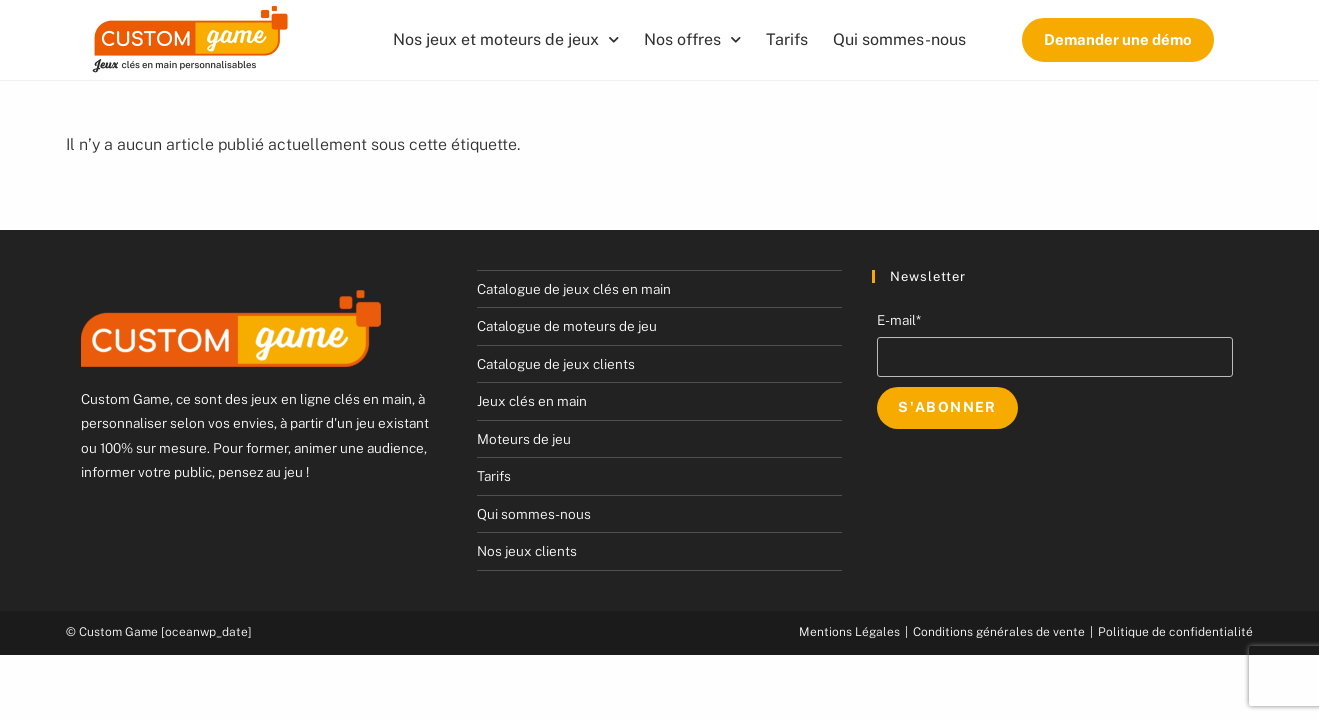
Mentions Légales (849, 632)
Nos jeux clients (527, 551)
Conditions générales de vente (999, 632)
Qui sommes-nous (899, 39)
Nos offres (692, 39)
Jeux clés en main (532, 401)
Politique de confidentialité (1175, 632)
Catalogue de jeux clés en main (574, 289)
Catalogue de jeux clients (556, 364)
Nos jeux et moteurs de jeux (506, 39)
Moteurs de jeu (524, 439)
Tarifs (787, 39)
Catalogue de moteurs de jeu (567, 326)
